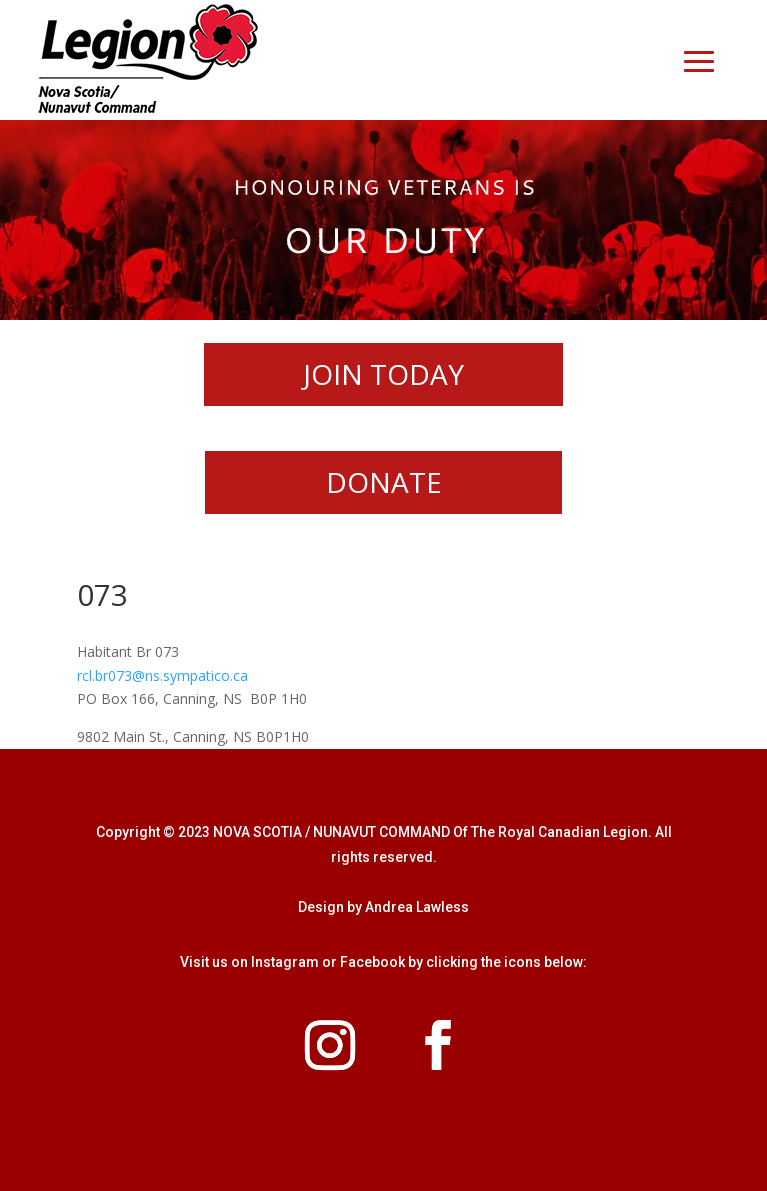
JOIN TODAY (383, 374)
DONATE (384, 482)
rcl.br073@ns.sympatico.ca (162, 675)
